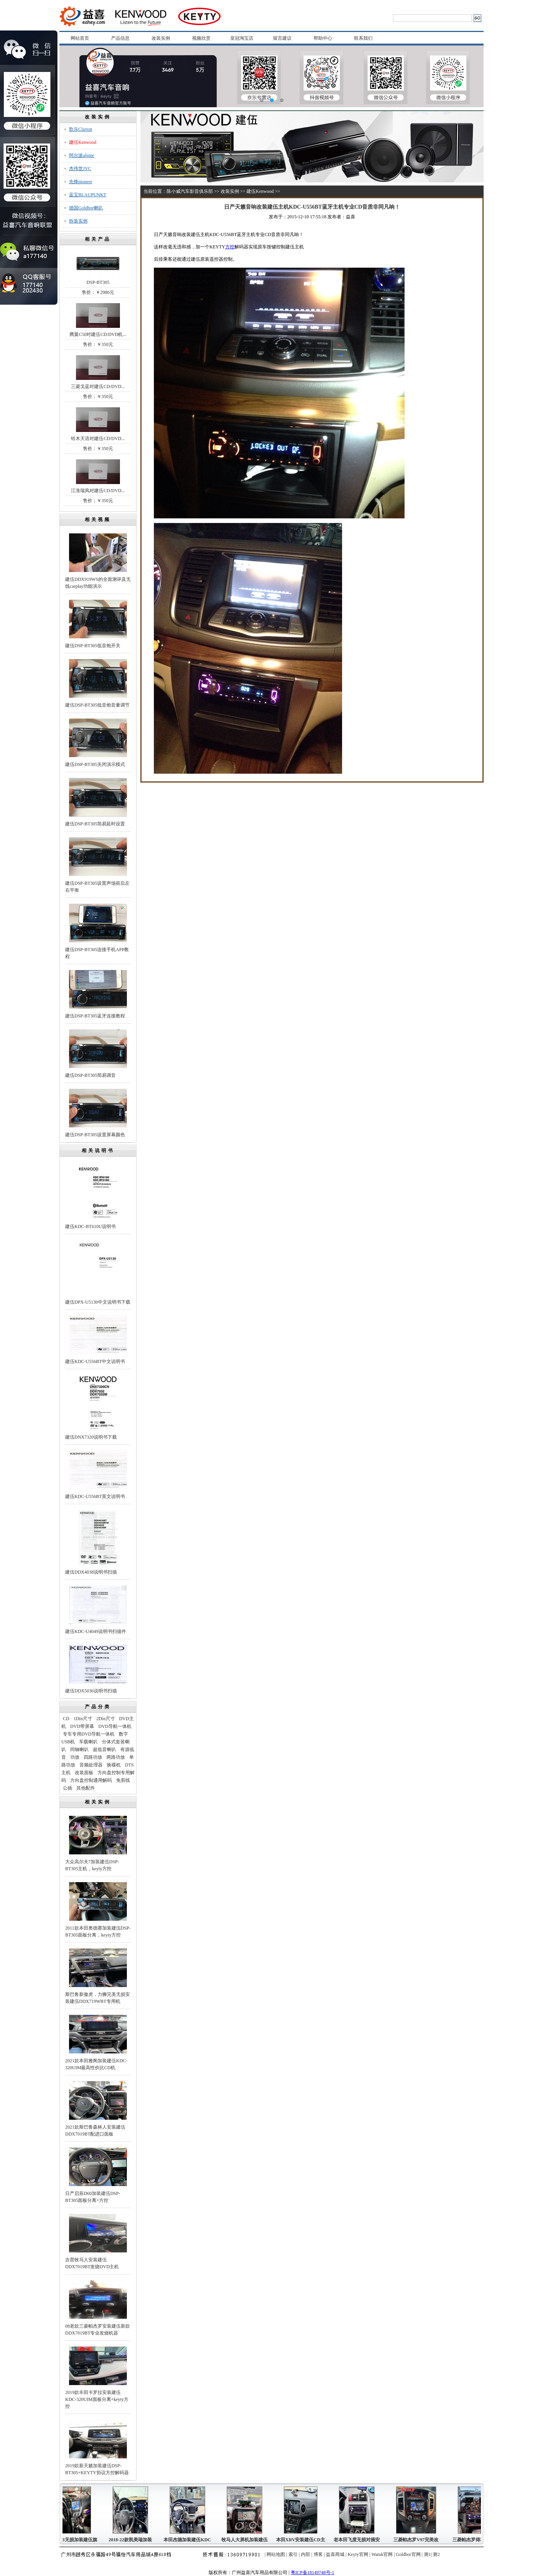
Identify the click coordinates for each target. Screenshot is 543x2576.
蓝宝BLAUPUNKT (87, 194)
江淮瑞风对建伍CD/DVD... (98, 490)
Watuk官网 (382, 2554)
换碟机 (114, 1765)
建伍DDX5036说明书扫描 (91, 1691)
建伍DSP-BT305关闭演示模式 (95, 764)
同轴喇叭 (79, 1749)
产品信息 (120, 38)
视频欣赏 (201, 38)
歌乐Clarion (80, 129)
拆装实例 (78, 221)
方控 (229, 247)
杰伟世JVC (80, 168)
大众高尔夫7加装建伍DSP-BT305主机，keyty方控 (92, 1865)
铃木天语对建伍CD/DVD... (98, 438)
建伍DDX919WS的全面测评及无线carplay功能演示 (98, 583)
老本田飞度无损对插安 (360, 2539)
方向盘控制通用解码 (91, 1780)
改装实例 (161, 38)
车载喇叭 (88, 1741)
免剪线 (123, 1780)
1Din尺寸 (83, 1718)
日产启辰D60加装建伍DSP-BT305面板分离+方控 (92, 2197)
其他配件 (85, 1788)
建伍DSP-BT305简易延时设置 (95, 824)
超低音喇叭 (104, 1749)
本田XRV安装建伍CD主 (303, 2539)
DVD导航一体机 (115, 1726)
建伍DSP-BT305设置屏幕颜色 (95, 1134)
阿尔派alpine (81, 155)
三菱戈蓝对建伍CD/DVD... (98, 386)
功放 (74, 1757)
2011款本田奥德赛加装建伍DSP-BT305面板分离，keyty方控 (98, 1931)
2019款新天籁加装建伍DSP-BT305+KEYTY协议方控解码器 (97, 2469)
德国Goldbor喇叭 (86, 208)
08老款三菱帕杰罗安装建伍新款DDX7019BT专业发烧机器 (97, 2329)
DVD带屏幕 (82, 1726)
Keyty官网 (357, 2554)
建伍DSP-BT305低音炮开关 (92, 645)
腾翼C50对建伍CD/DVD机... (97, 334)
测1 (427, 2554)
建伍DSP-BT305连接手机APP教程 (97, 953)
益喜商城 (335, 2554)
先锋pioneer (80, 181)
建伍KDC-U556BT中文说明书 (95, 1361)
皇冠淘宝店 (241, 38)
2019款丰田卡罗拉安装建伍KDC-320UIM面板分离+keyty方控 (96, 2399)
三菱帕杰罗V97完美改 (419, 2539)
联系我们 (363, 38)
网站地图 (275, 2554)
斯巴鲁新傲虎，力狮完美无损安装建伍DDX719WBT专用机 (97, 1998)
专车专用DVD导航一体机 (89, 1734)
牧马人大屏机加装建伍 (247, 2539)
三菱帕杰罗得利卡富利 (478, 2539)
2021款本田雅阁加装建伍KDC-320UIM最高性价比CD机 (96, 2064)
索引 (293, 2554)
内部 (305, 2554)
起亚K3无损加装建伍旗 (76, 2539)
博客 (318, 2554)
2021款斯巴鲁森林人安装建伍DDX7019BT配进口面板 (95, 2130)
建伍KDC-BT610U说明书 (90, 1226)
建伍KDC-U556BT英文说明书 (95, 1496)
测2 (436, 2554)
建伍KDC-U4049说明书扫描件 (95, 1631)
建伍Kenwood (82, 142)
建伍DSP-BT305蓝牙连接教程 (95, 1016)
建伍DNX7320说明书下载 (91, 1437)
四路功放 (93, 1757)
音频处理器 (91, 1765)
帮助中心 (323, 38)
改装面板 (84, 1772)
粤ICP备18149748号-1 (312, 2572)
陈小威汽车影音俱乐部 (190, 191)
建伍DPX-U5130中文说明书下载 (97, 1302)
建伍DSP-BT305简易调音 (90, 1075)
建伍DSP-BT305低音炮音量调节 (97, 705)
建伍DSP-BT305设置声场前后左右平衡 (97, 887)
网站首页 (80, 38)
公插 (67, 1788)
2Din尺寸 (105, 1718)
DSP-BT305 (97, 282)
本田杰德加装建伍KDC (190, 2539)
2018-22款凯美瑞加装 (133, 2539)
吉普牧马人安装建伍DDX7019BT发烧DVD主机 (92, 2263)
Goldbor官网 (408, 2554)
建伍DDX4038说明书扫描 (91, 1572)
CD (66, 1718)
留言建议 (282, 38)
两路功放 (115, 1757)
